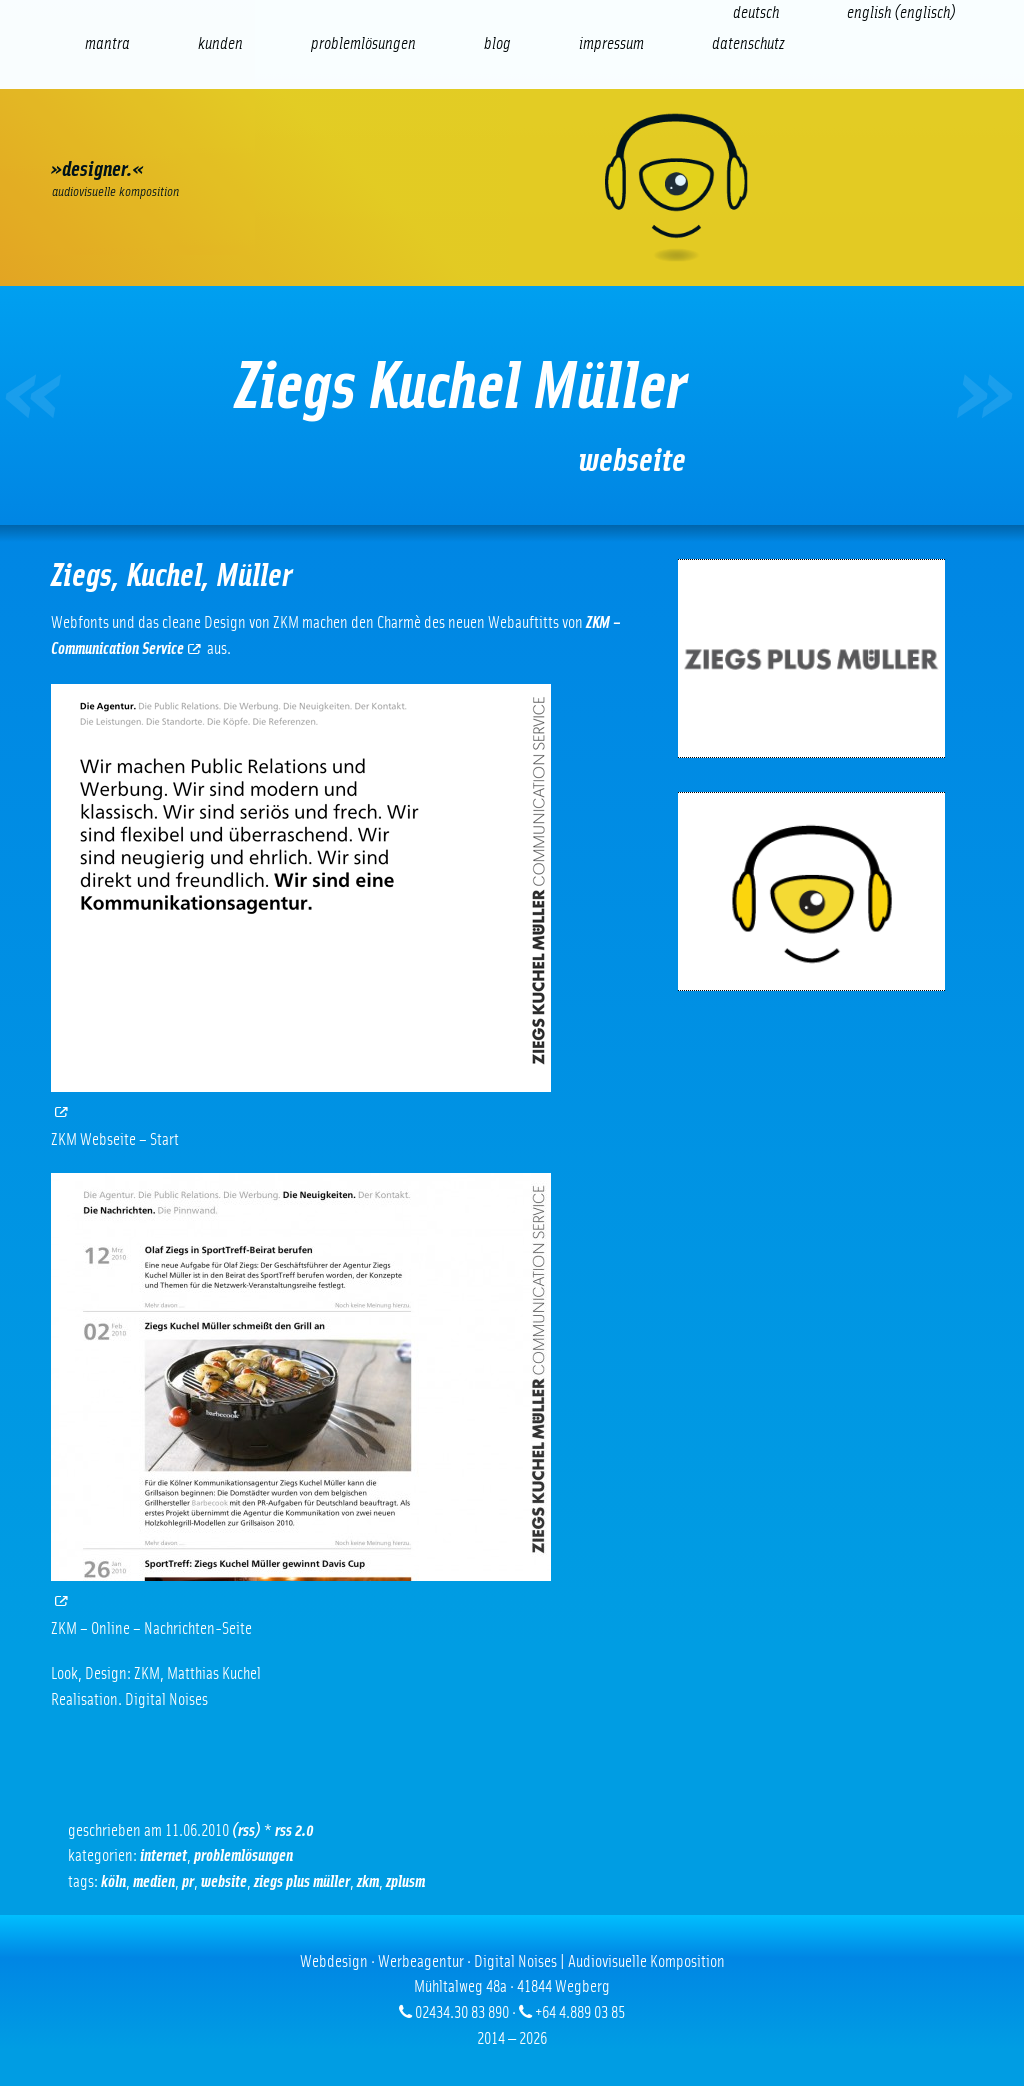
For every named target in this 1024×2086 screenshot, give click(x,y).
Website (224, 1881)
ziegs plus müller (302, 1881)
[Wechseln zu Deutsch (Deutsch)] (756, 12)
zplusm (405, 1881)
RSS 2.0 (294, 1830)
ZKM (368, 1881)
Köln (113, 1881)
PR (188, 1881)
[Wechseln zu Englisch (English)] (901, 12)
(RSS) (246, 1830)
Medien (154, 1881)
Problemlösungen (243, 1855)
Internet (163, 1855)
